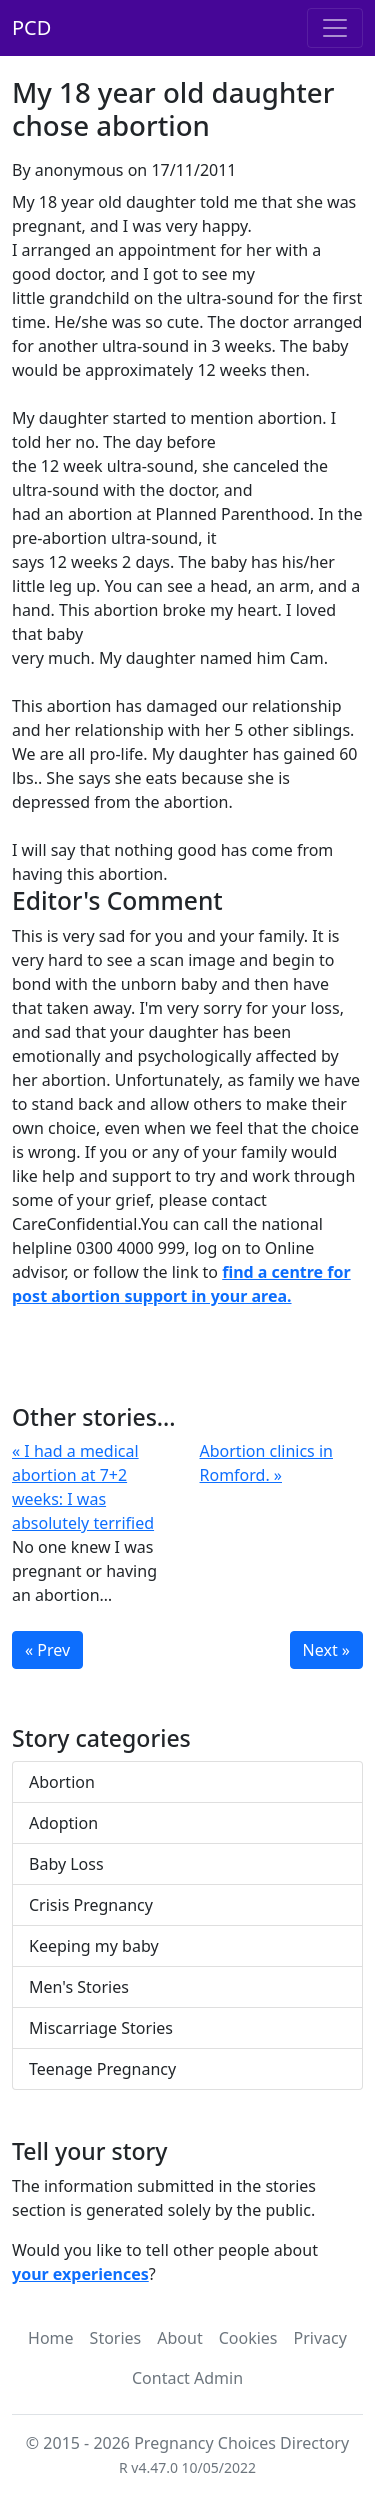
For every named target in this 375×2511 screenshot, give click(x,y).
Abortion (62, 1782)
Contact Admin (187, 2378)
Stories (116, 2338)
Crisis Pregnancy (91, 1905)
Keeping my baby (94, 1946)
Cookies (248, 2338)
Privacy (320, 2338)
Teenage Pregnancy (102, 2069)
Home (51, 2338)
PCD (31, 27)
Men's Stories (79, 1987)
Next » (326, 1650)
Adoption (63, 1823)
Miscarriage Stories (101, 2028)
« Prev (47, 1650)
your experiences (80, 2274)
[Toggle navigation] (335, 28)
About (179, 2338)
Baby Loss (66, 1864)
